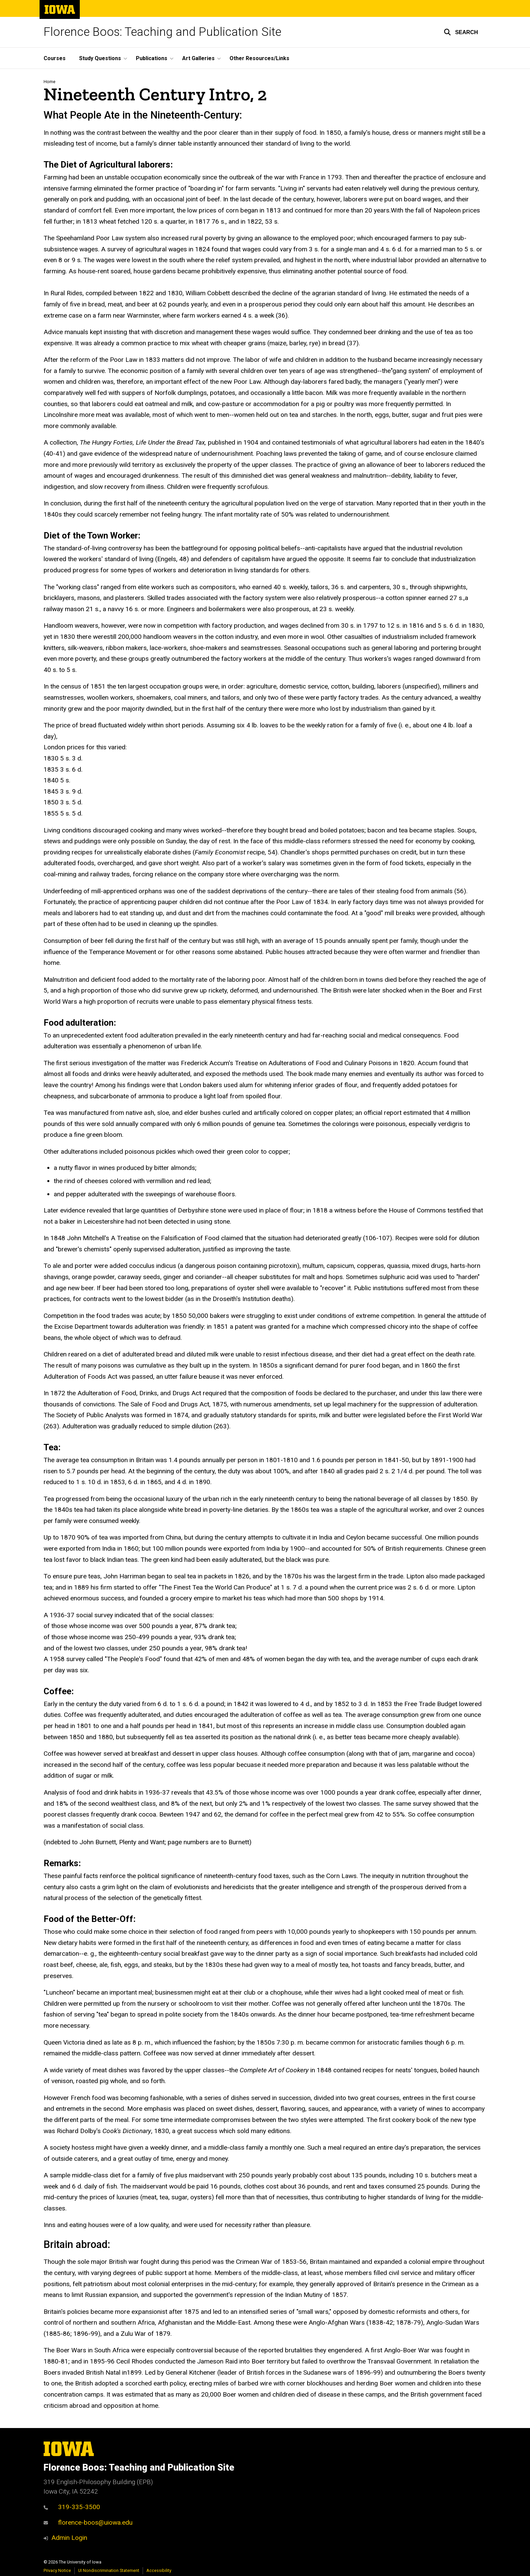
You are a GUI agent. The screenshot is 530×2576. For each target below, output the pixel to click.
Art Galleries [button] (198, 58)
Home (49, 81)
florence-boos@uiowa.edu (88, 2522)
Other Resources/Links (259, 58)
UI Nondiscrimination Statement (108, 2570)
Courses (55, 58)
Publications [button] (151, 58)
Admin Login (69, 2538)
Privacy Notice (57, 2570)
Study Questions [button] (100, 58)
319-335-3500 (72, 2507)
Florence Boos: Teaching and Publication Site (162, 32)
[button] (460, 32)
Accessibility (158, 2570)
